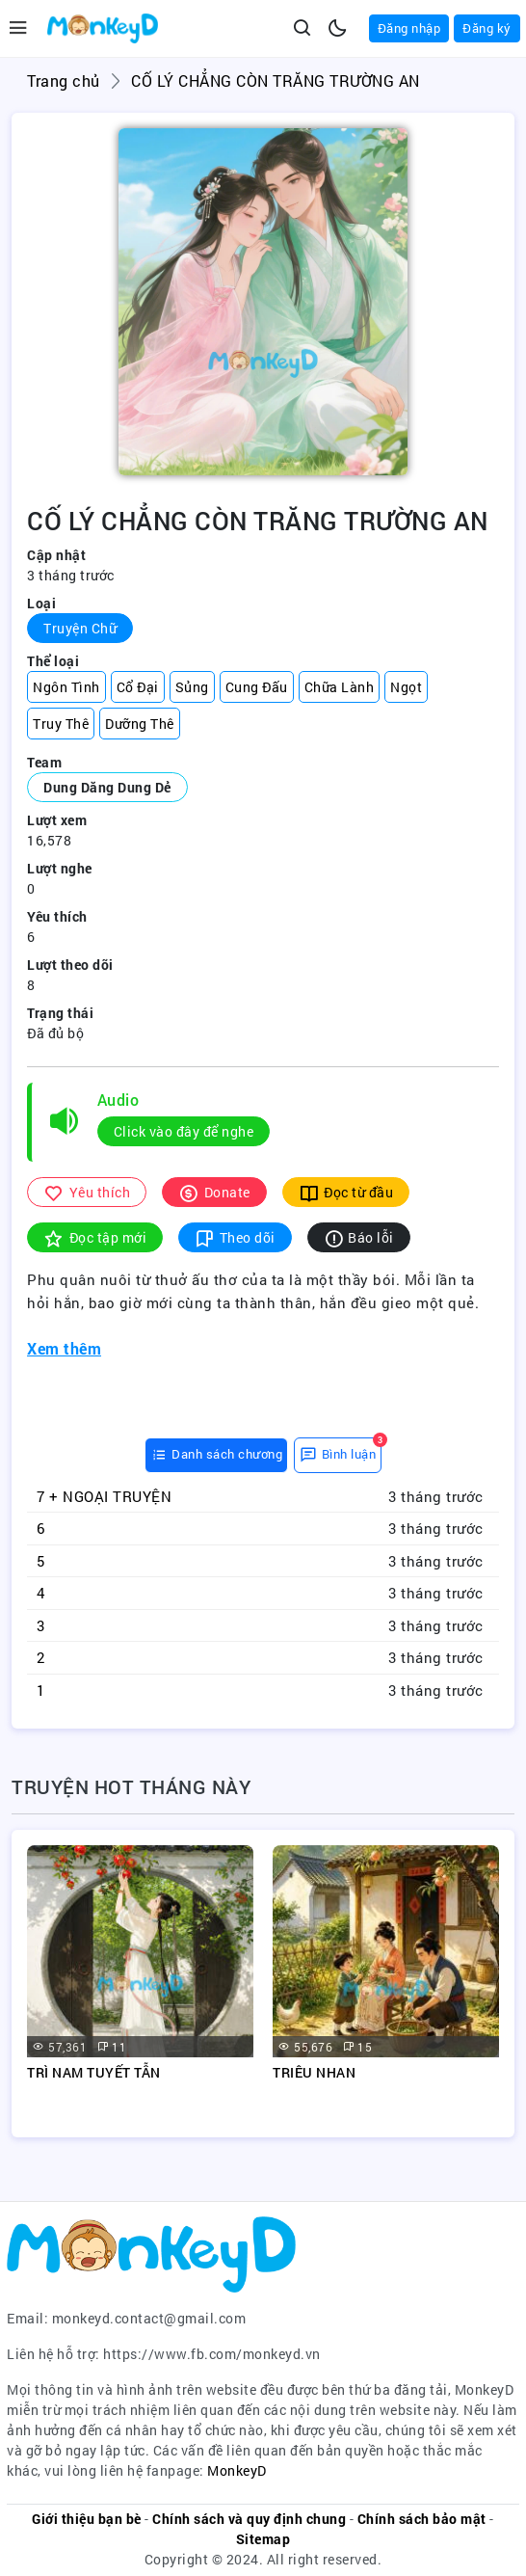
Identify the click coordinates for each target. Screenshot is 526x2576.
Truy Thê (61, 723)
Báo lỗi (359, 1237)
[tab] (216, 1455)
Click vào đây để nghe (184, 1131)
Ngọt (406, 687)
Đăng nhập (409, 28)
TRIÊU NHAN (314, 2072)
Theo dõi (235, 1237)
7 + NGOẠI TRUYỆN (104, 1496)
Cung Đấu (256, 687)
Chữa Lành (339, 687)
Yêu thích (86, 1192)
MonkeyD (237, 2470)
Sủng (192, 687)
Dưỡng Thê (139, 723)
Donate (214, 1192)
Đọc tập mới (94, 1237)
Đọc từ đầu (346, 1192)
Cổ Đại (138, 687)
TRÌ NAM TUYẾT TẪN (94, 2072)
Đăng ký (487, 28)
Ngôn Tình (66, 687)
